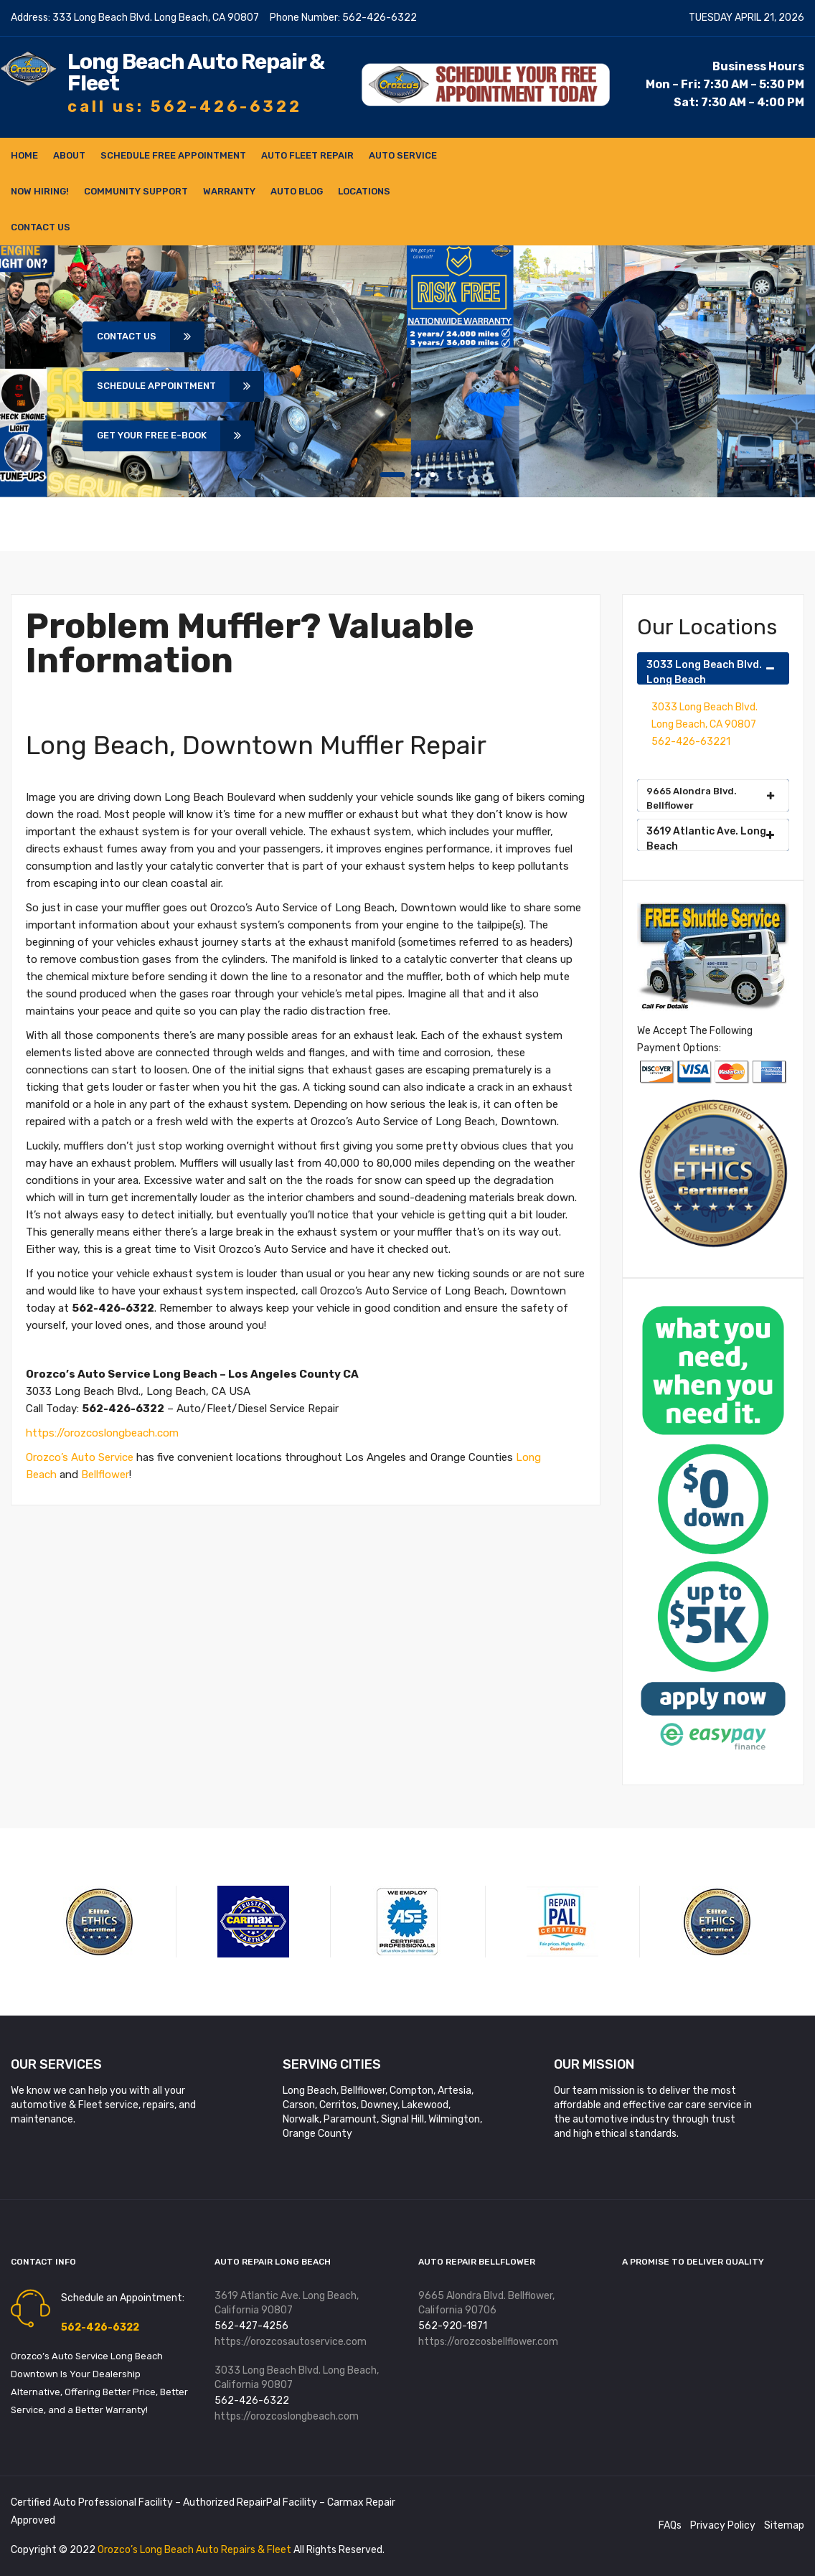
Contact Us (40, 227)
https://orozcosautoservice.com (291, 2342)
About (69, 155)
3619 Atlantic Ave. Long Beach (710, 838)
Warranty (229, 191)
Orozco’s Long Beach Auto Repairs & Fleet (195, 2550)
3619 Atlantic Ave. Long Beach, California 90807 (287, 2303)
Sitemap (784, 2526)
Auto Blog (296, 191)
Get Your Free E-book (159, 435)
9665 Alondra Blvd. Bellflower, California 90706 (486, 2303)
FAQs (670, 2526)
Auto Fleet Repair (307, 155)
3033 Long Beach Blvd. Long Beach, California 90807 (297, 2377)
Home (24, 155)
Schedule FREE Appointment (173, 155)
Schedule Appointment (164, 386)
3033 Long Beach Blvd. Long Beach (710, 672)
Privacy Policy (722, 2526)
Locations (364, 191)
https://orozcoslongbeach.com (102, 1432)
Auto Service (403, 155)
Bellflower (105, 1474)
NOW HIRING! (40, 191)
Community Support (136, 191)
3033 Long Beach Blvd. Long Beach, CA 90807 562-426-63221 (704, 724)
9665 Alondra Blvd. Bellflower (710, 798)
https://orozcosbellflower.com (488, 2342)
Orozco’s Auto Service (79, 1457)
